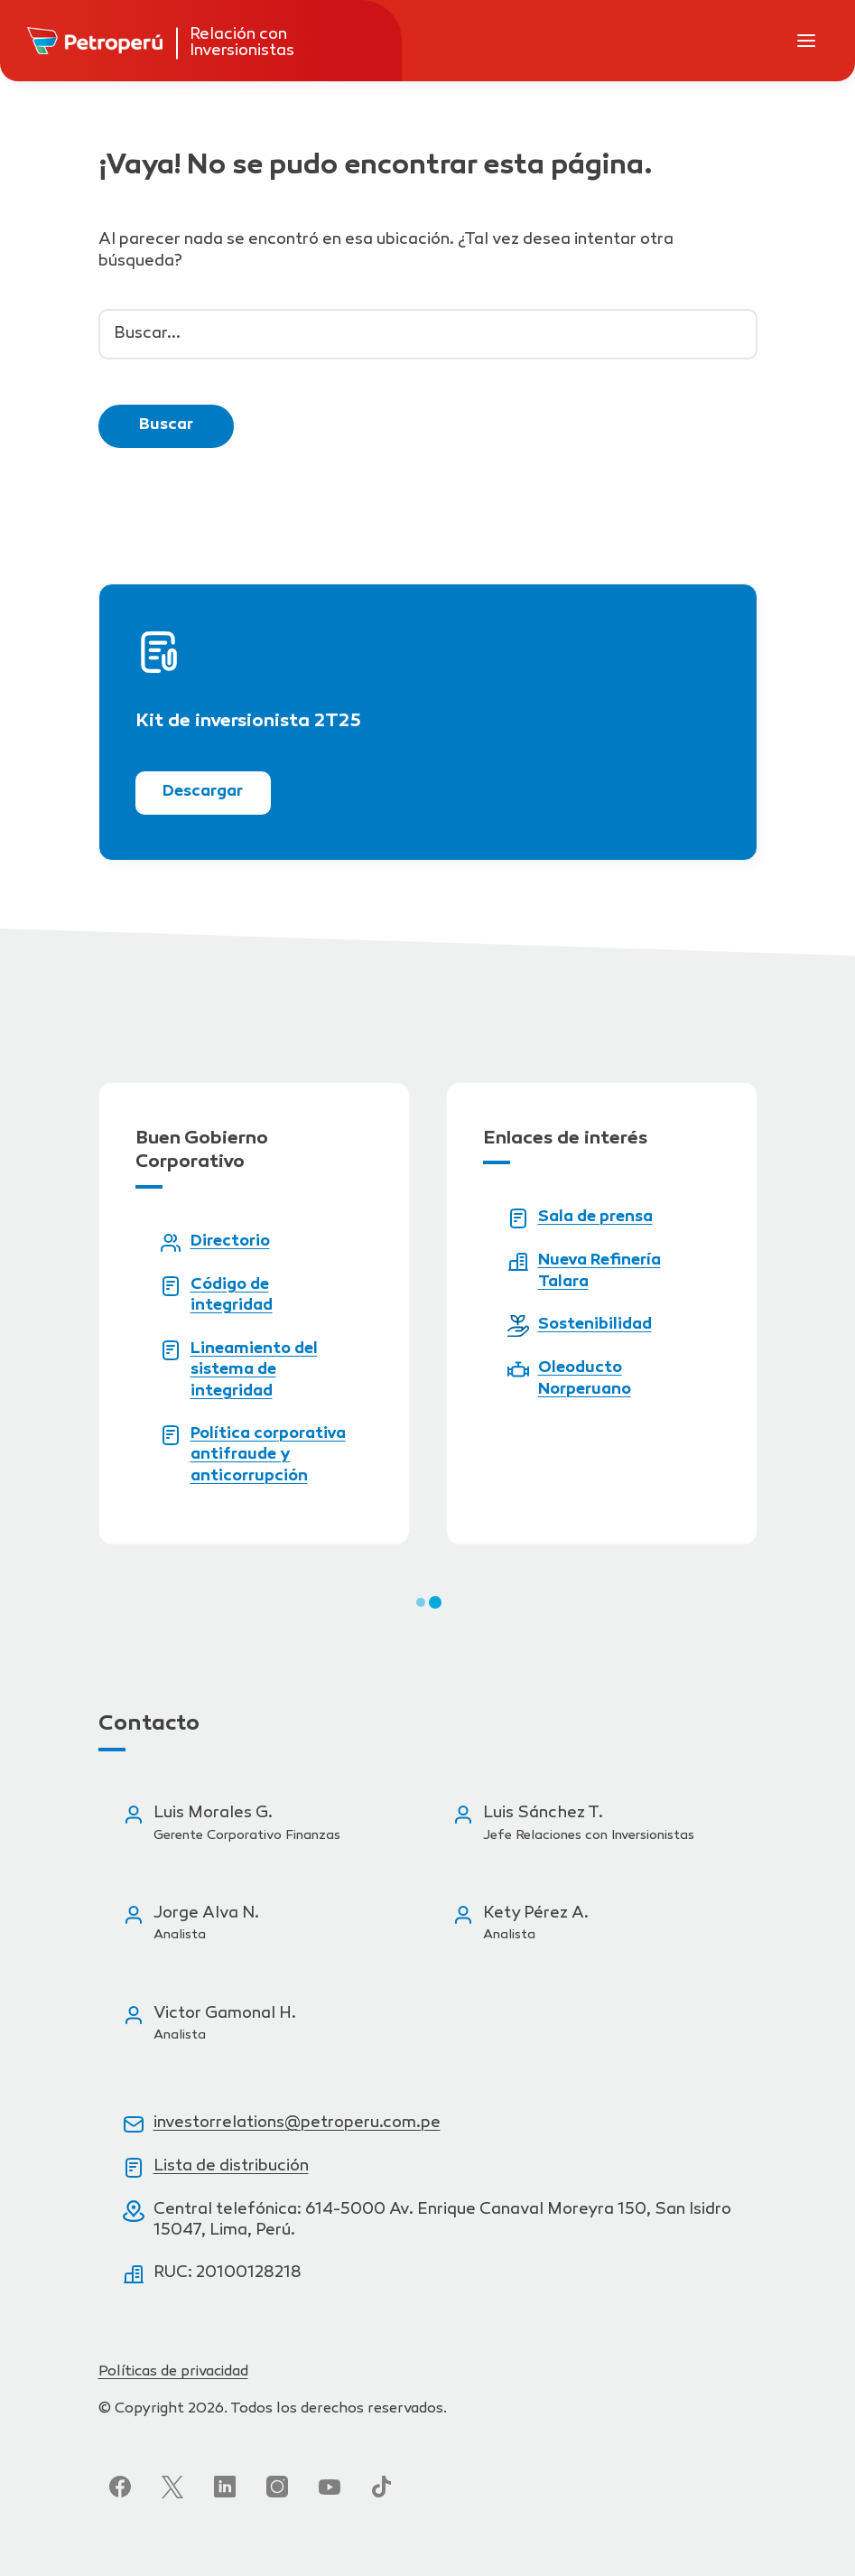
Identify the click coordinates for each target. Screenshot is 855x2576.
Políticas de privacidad (173, 2372)
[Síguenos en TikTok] (382, 2486)
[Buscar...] (427, 334)
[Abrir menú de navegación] (806, 40)
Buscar (166, 425)
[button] (420, 1602)
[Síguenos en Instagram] (277, 2486)
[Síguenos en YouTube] (329, 2486)
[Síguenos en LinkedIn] (224, 2486)
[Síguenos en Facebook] (120, 2486)
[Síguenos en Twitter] (172, 2486)
